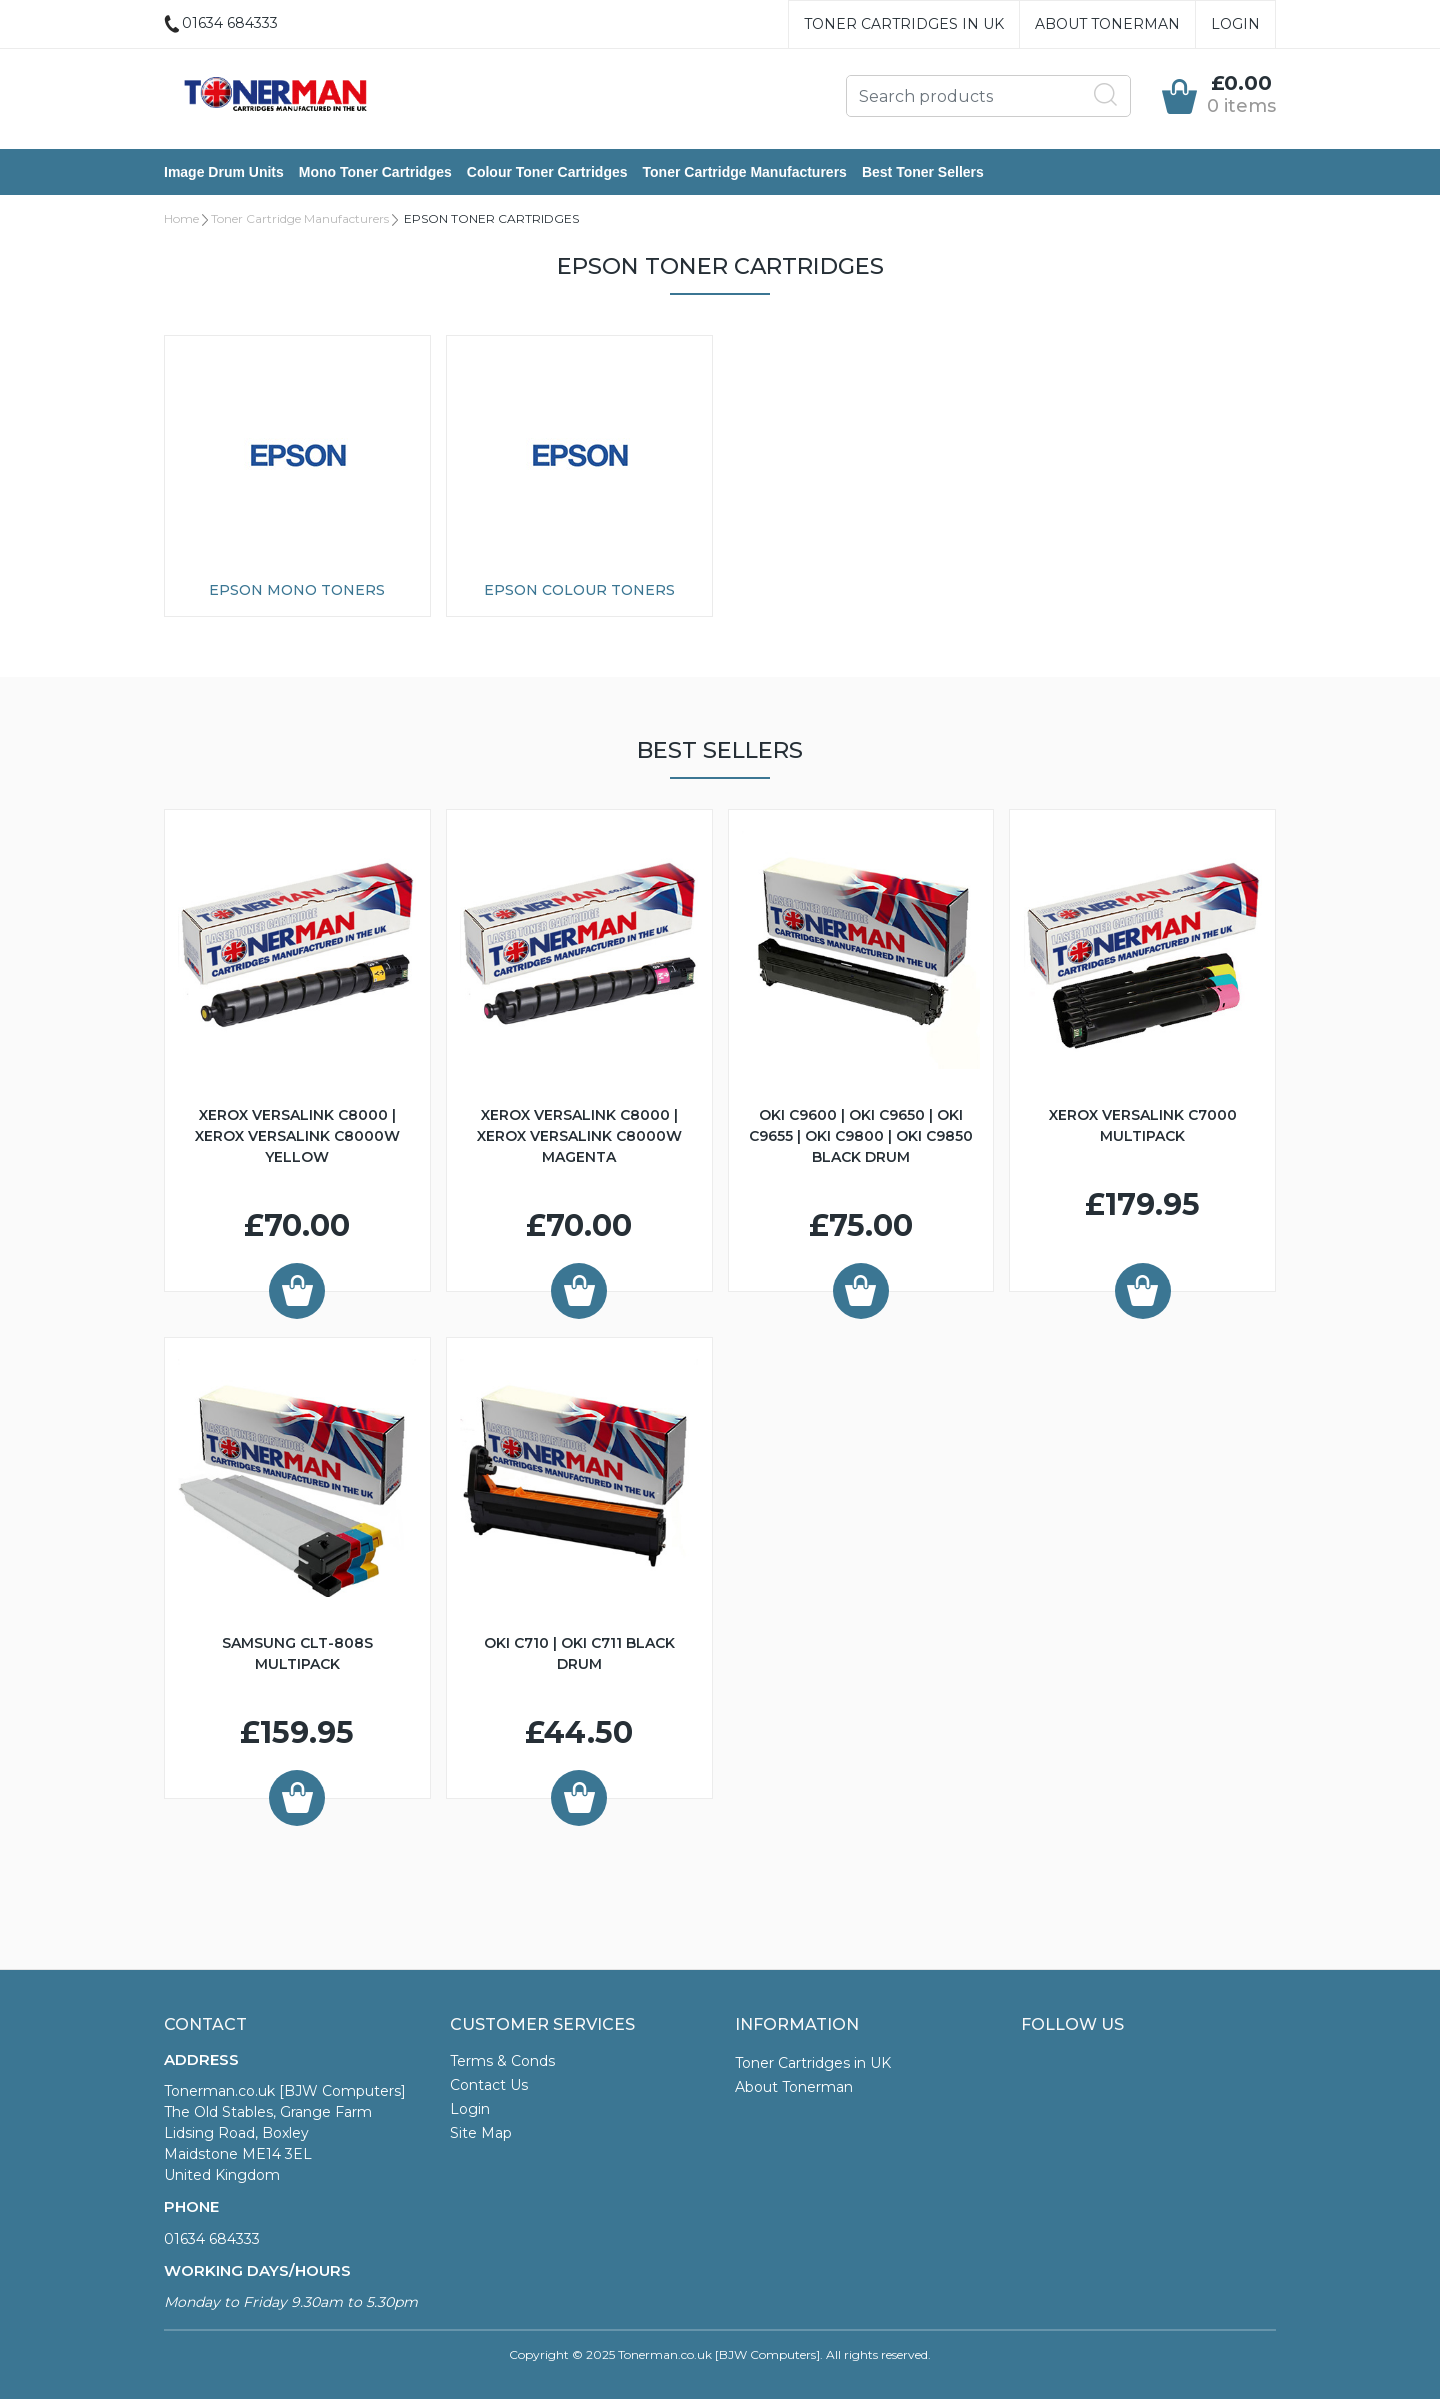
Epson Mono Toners (297, 592)
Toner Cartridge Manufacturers (745, 173)
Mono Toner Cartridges (375, 173)
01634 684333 (212, 2241)
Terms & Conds (502, 2063)
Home (181, 220)
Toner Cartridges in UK (904, 24)
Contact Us (489, 2087)
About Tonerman (1107, 24)
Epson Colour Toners (579, 592)
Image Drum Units (224, 173)
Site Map (481, 2135)
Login (1235, 24)
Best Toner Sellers (923, 173)
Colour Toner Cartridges (547, 173)
